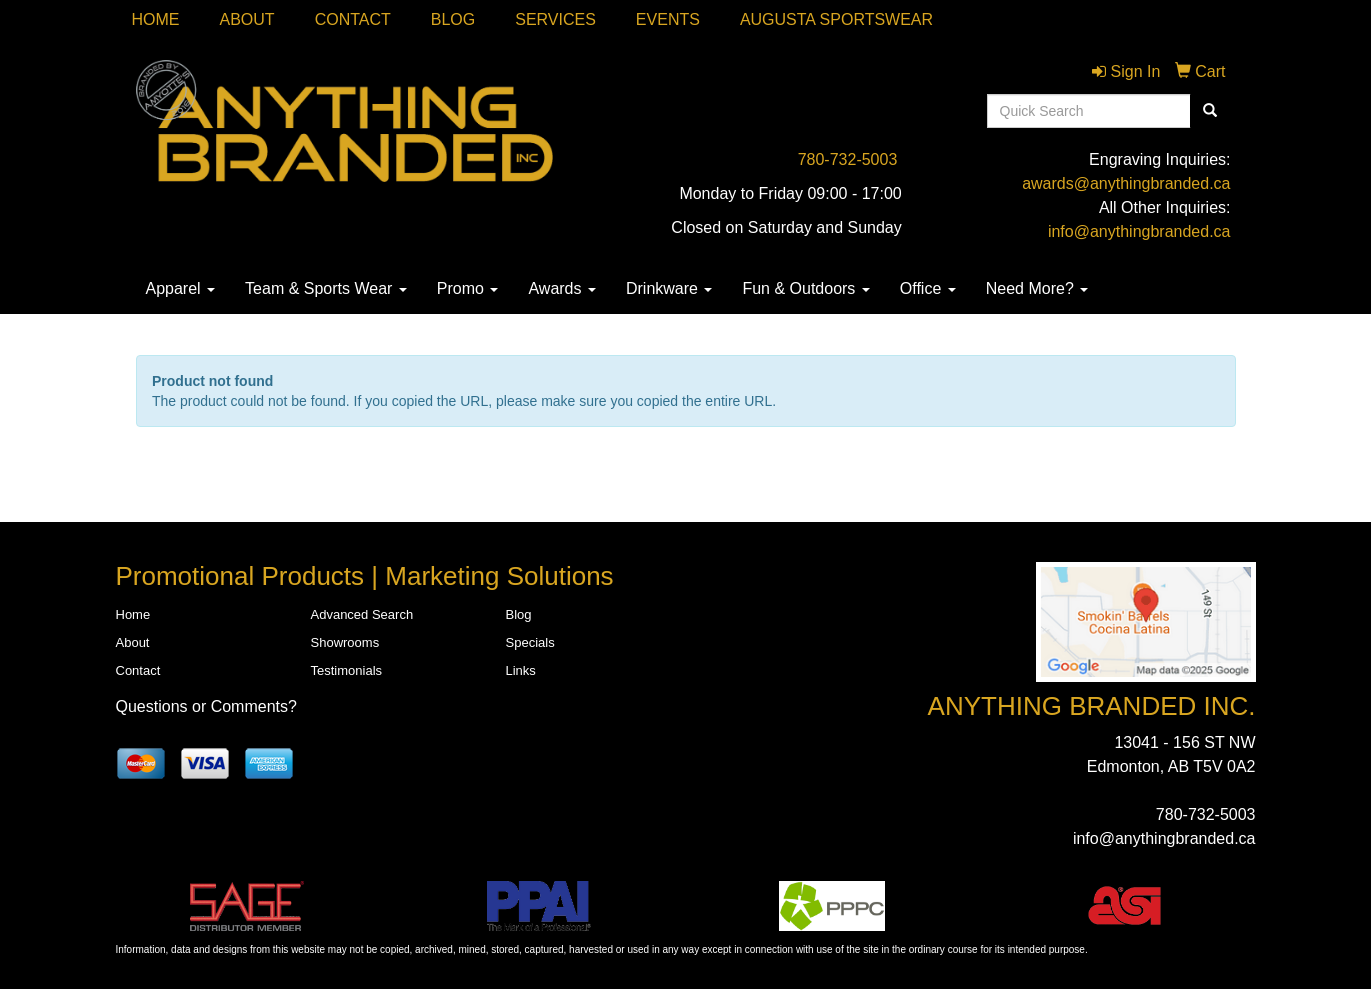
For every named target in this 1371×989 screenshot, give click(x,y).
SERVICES (555, 19)
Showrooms (345, 642)
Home (156, 19)
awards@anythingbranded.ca (1126, 183)
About (247, 19)
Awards (562, 288)
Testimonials (347, 670)
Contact (353, 19)
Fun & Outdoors (805, 288)
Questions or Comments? (206, 706)
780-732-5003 (848, 159)
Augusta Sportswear (836, 19)
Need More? (1037, 288)
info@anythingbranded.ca (1139, 231)
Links (521, 670)
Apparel (181, 288)
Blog (453, 19)
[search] (1210, 111)
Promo (468, 288)
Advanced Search (362, 614)
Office (928, 288)
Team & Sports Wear (326, 288)
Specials (530, 642)
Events (668, 19)
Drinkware (669, 288)
